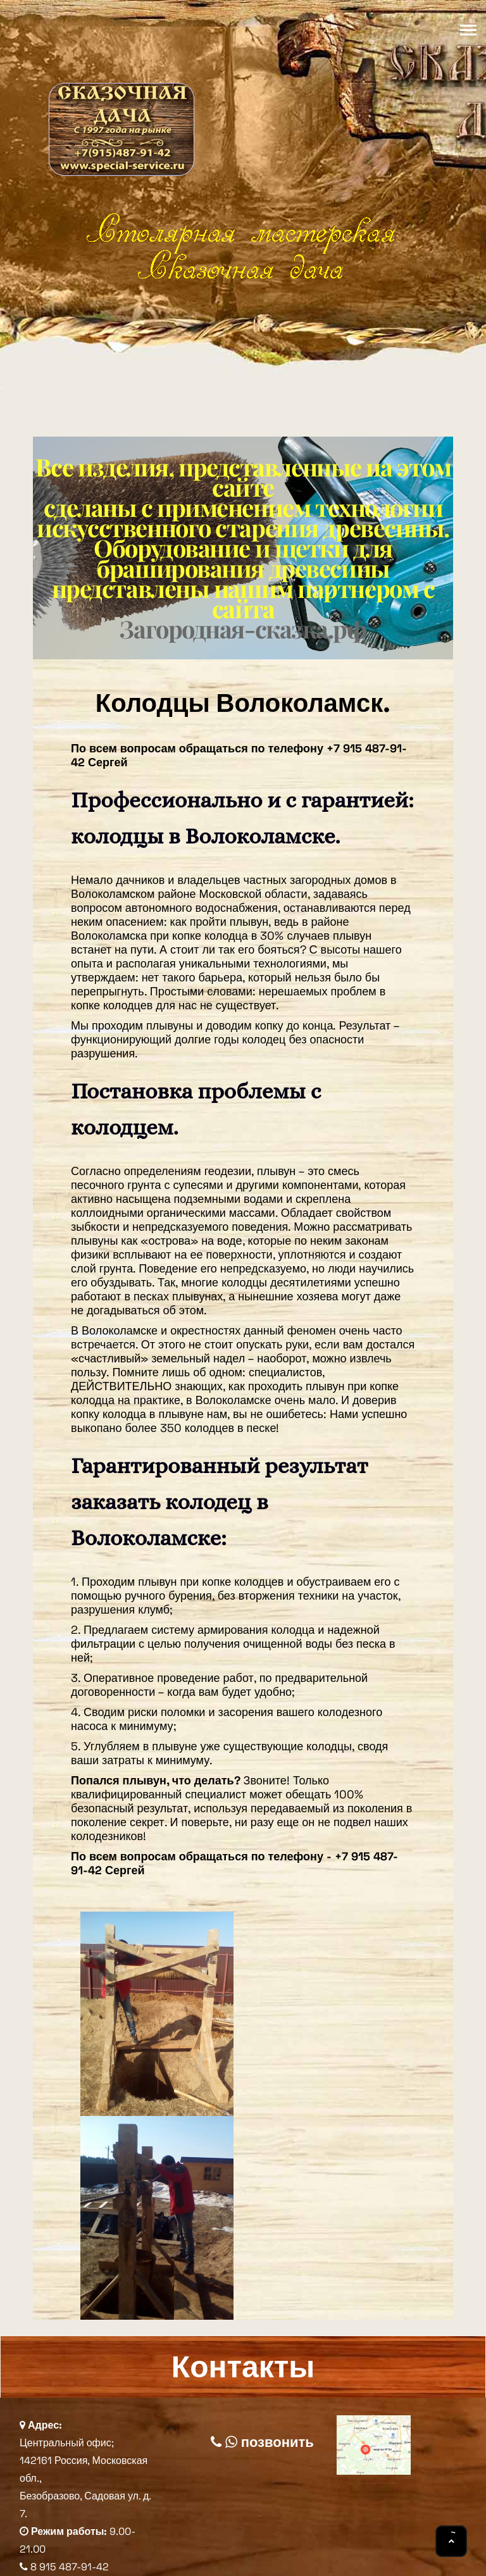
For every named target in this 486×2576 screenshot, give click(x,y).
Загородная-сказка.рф (243, 629)
